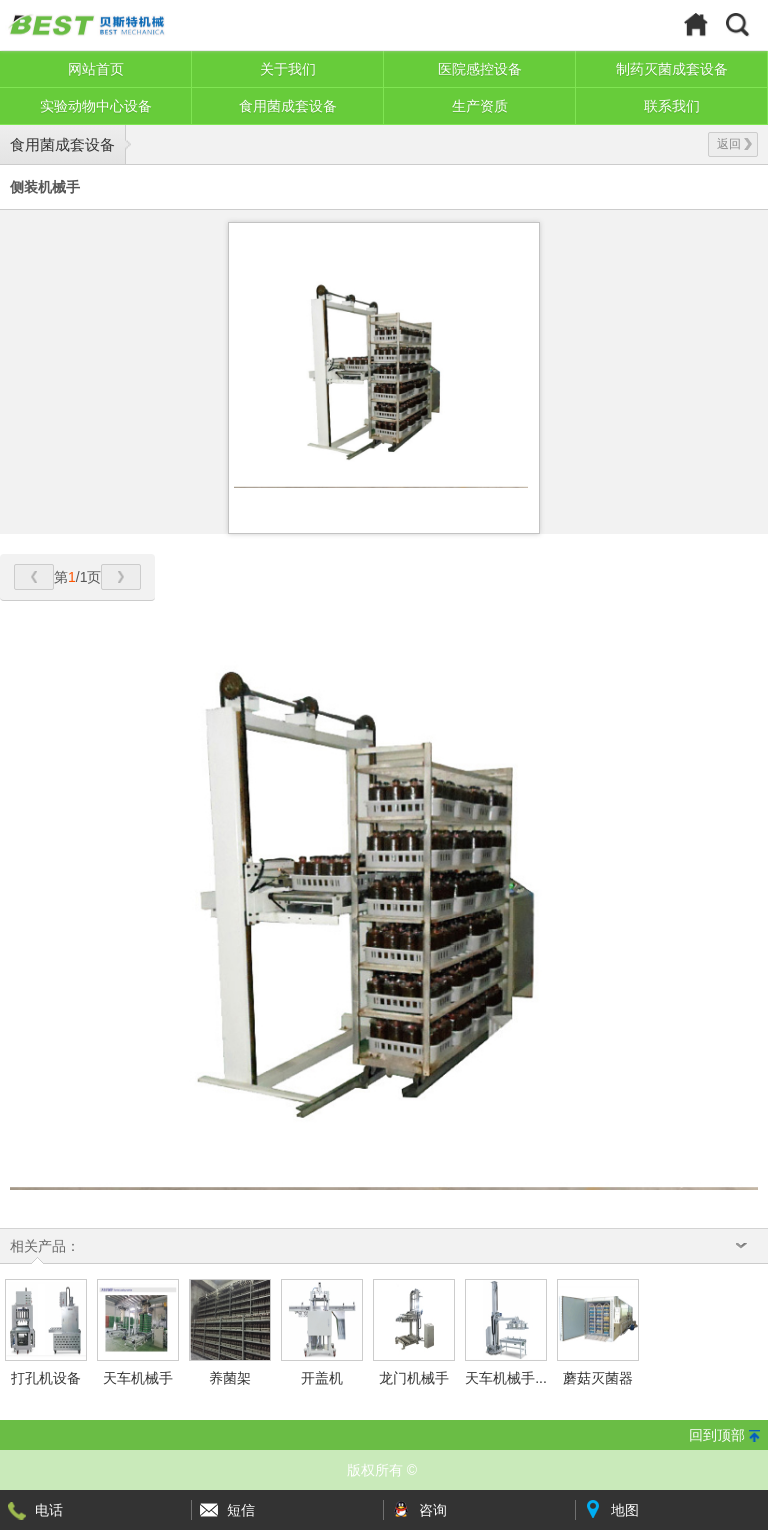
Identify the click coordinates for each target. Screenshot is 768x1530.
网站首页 (96, 69)
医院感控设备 (480, 69)
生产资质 (480, 106)
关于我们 (288, 69)
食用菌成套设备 (288, 106)
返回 (734, 144)
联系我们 (672, 106)
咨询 (433, 1510)
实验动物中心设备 (96, 106)
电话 (49, 1510)
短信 (241, 1510)
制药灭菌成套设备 (672, 69)
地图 (625, 1510)
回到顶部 (717, 1435)
